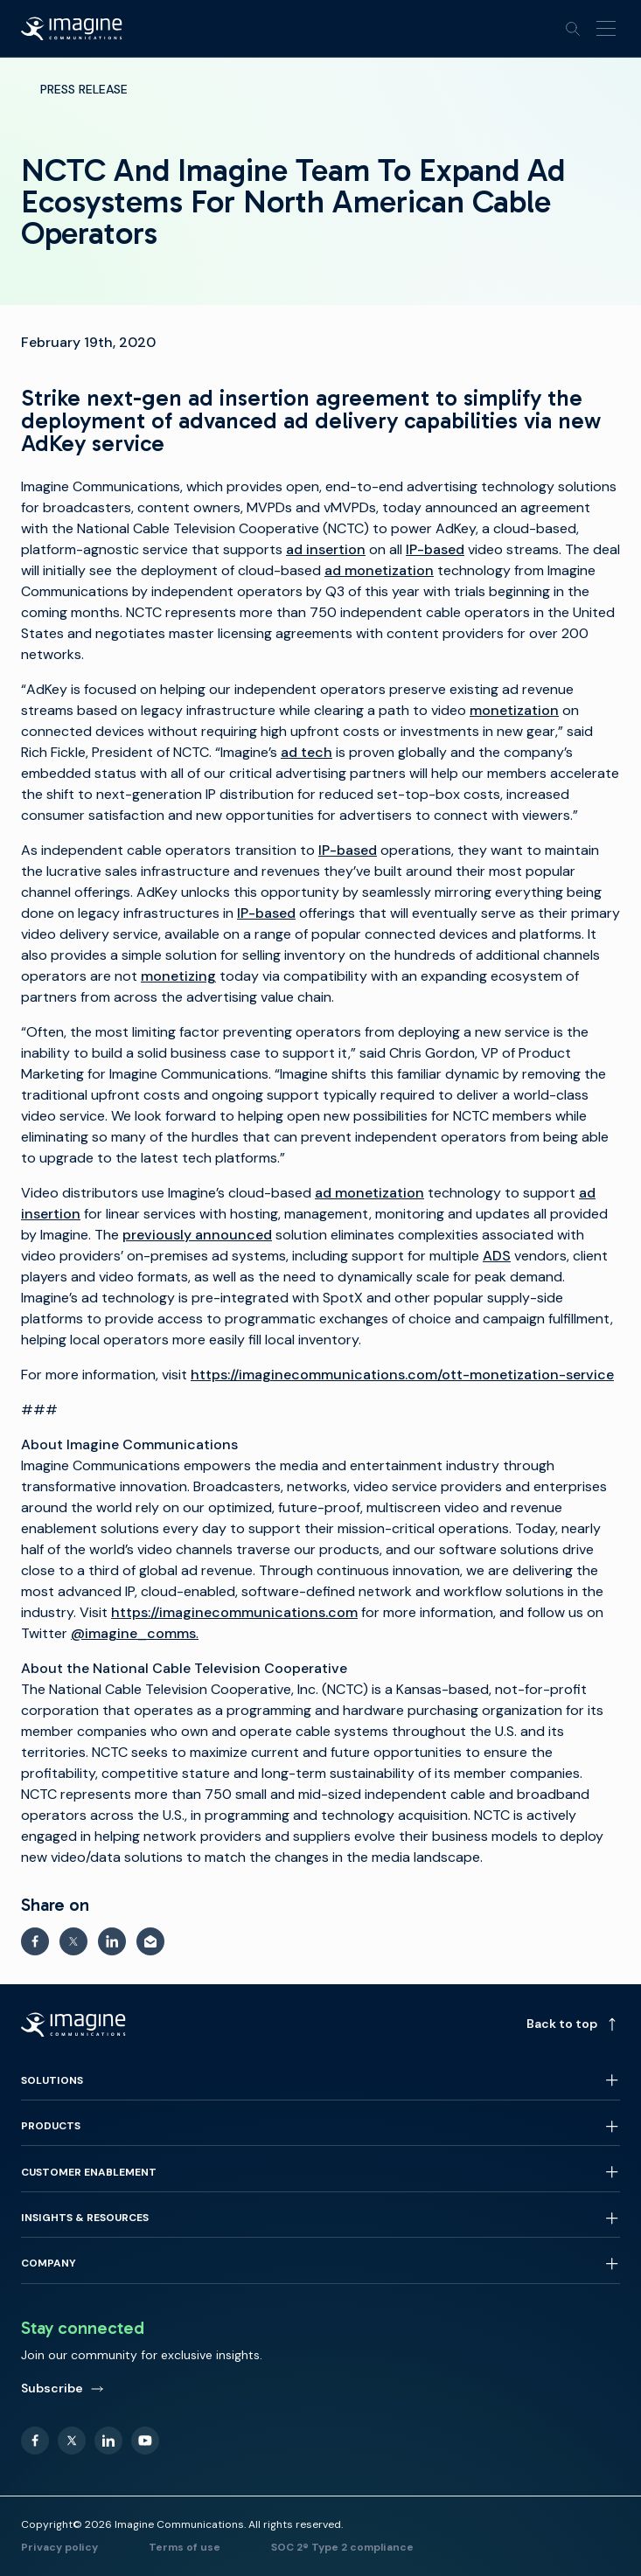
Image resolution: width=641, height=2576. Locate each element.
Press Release (84, 89)
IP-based (347, 850)
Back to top (573, 2024)
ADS (497, 1255)
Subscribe (62, 2388)
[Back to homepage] (71, 29)
